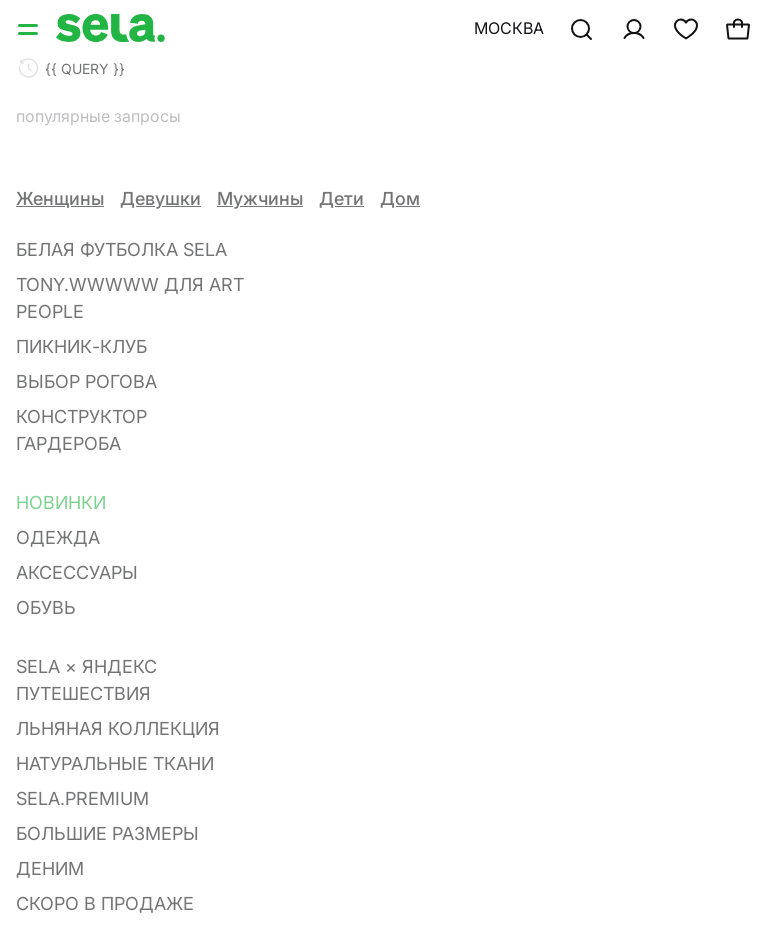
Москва (509, 28)
